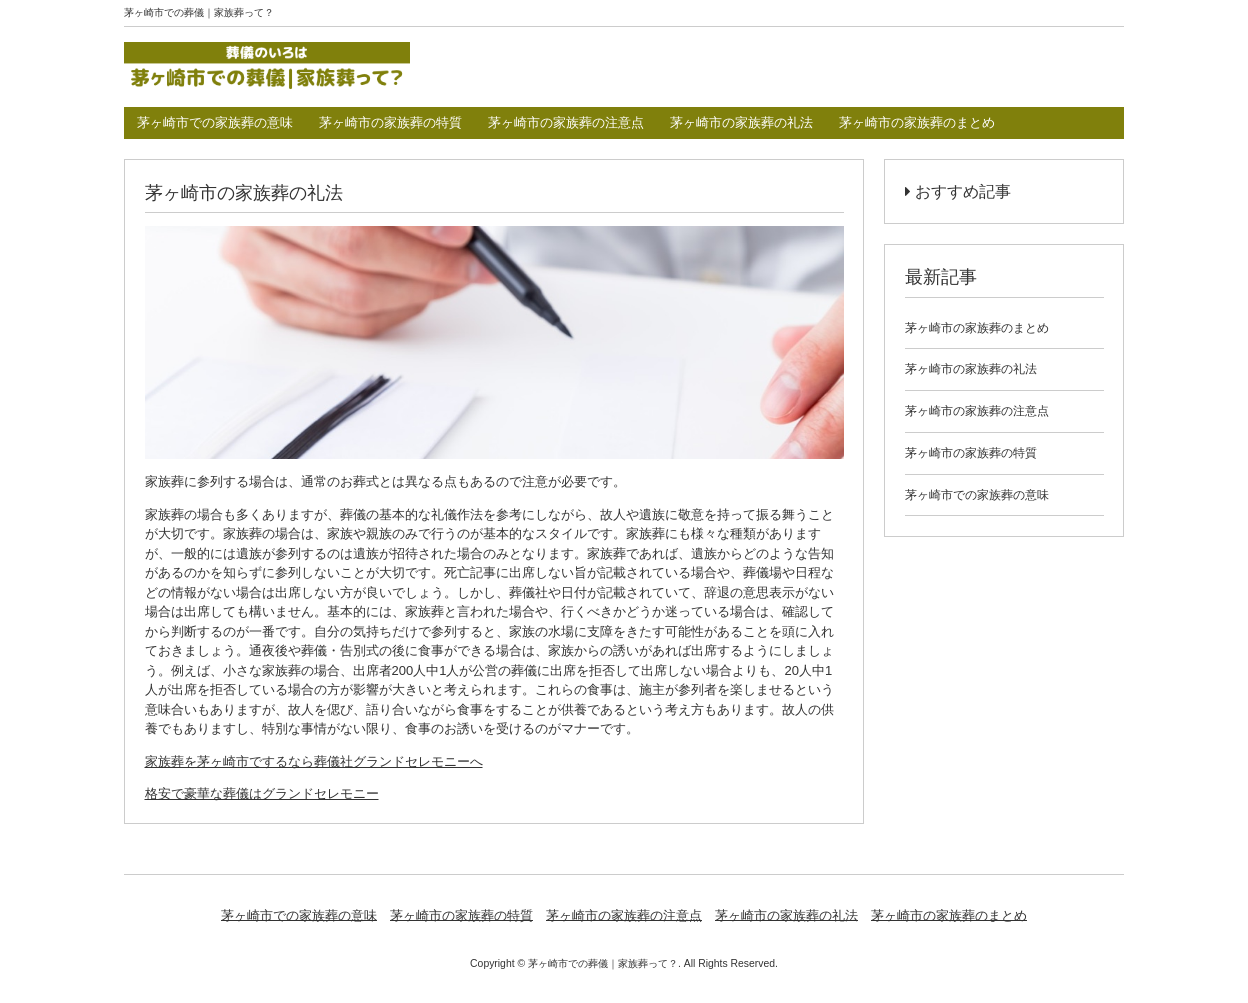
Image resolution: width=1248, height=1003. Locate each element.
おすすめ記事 (958, 191)
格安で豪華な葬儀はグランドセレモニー (262, 793)
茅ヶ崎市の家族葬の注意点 (566, 122)
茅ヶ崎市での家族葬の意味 (215, 122)
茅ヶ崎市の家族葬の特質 (390, 122)
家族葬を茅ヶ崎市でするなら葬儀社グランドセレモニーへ (314, 761)
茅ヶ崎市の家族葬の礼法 (741, 122)
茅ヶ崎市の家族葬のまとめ (917, 122)
